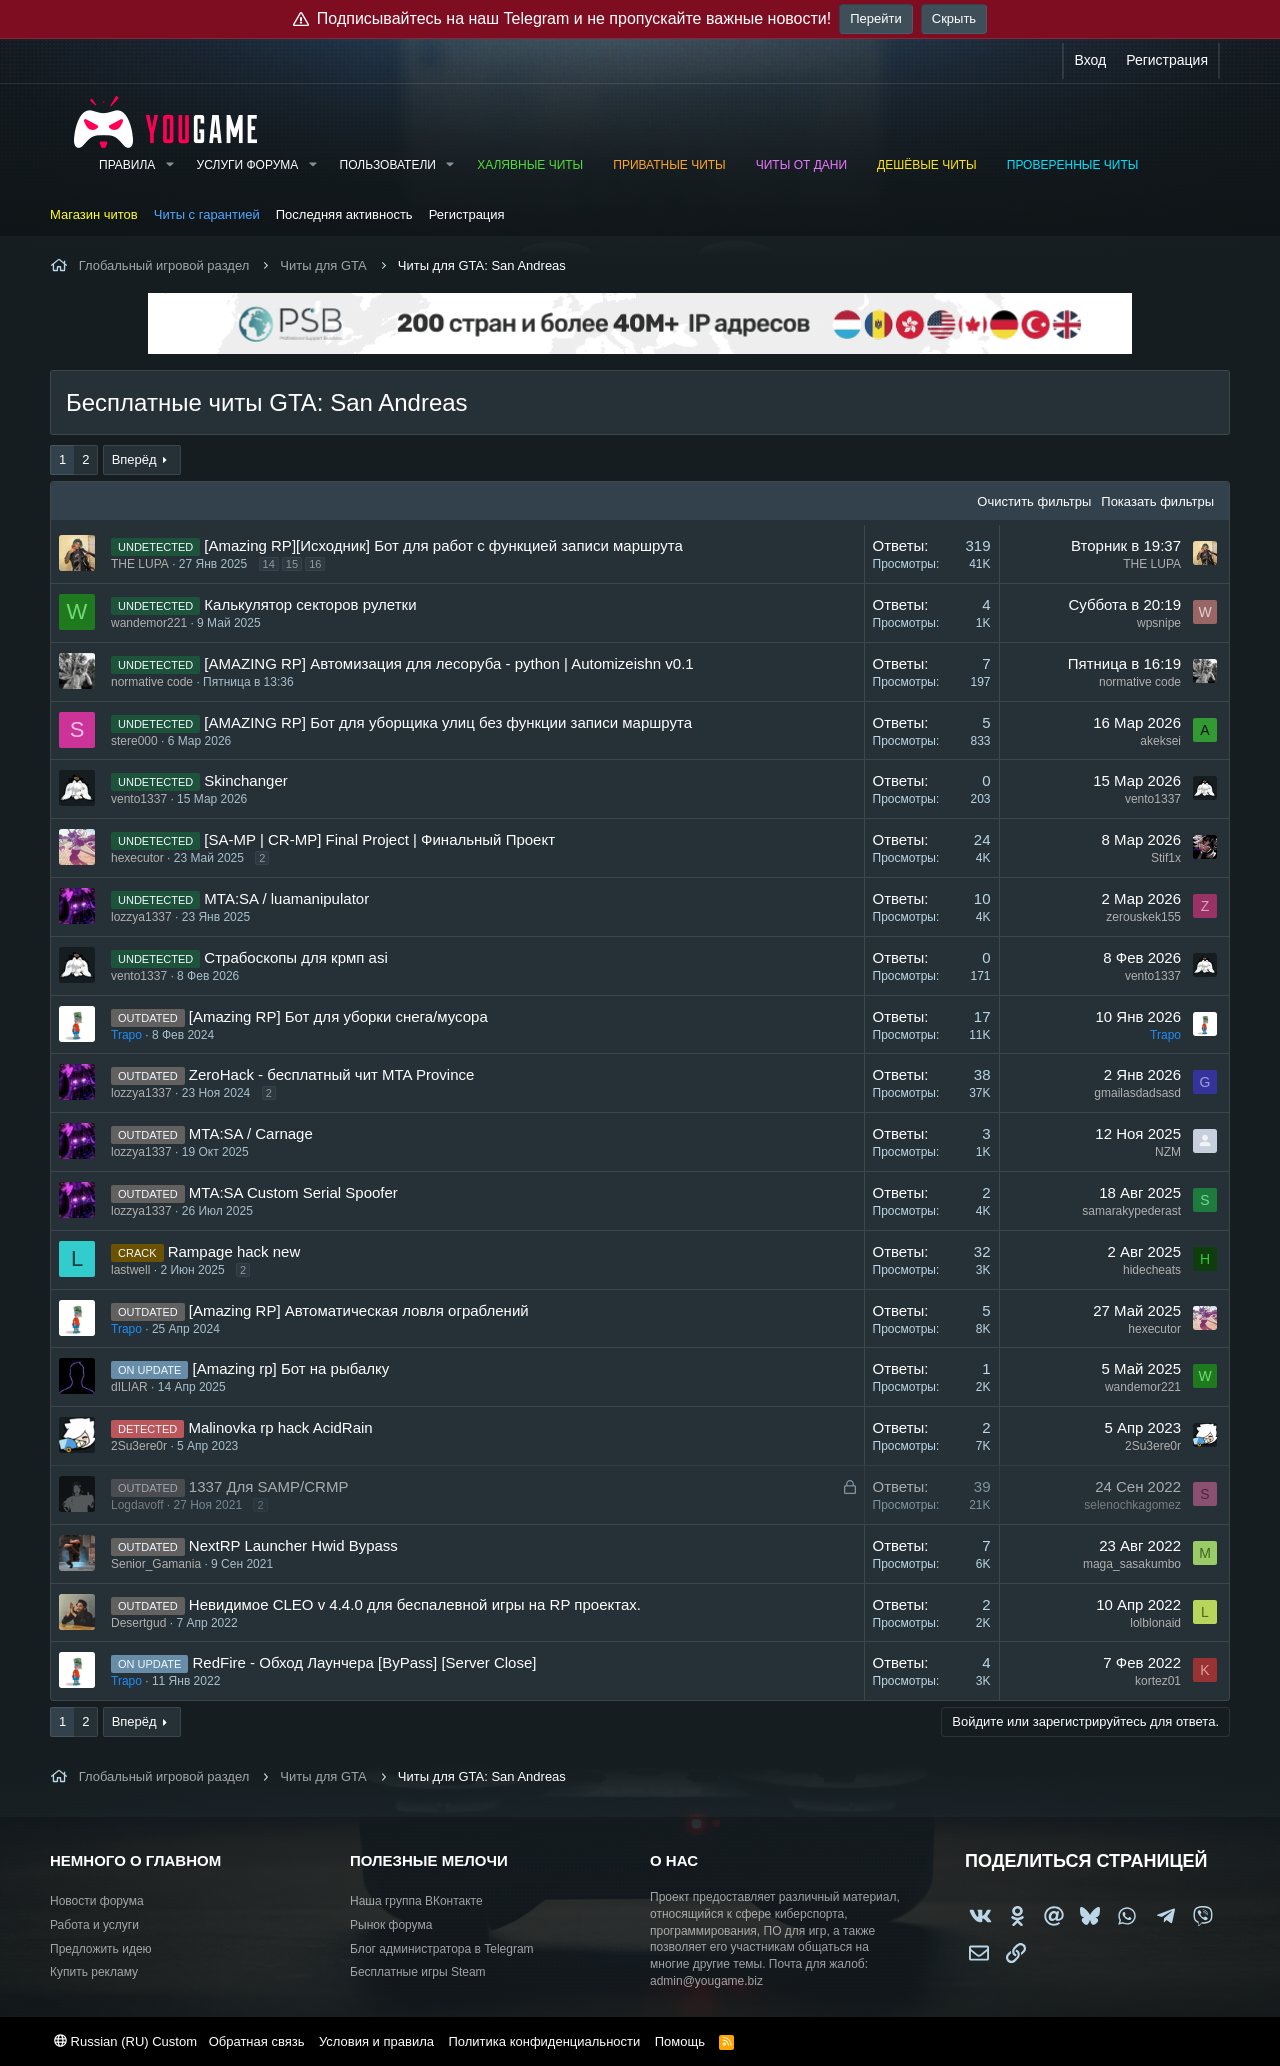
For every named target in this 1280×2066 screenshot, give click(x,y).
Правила (127, 165)
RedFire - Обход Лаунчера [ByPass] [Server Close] (365, 1662)
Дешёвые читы (927, 165)
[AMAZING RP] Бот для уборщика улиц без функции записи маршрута (448, 722)
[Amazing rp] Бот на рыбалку (291, 1368)
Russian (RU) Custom (125, 2041)
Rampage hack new (234, 1251)
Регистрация (467, 214)
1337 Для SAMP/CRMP (269, 1486)
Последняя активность (344, 214)
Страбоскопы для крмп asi (295, 957)
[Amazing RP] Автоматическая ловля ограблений (359, 1310)
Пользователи (388, 165)
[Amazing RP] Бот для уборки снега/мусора (338, 1016)
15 (292, 564)
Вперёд (134, 459)
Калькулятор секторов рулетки (310, 604)
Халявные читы (530, 165)
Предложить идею (101, 1949)
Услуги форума (248, 165)
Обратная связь (257, 2041)
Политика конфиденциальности (544, 2041)
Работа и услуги (94, 1925)
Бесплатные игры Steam (418, 1972)
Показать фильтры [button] (1157, 501)
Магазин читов (94, 214)
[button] (169, 165)
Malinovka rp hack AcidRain (280, 1427)
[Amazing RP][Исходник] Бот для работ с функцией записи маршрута (443, 545)
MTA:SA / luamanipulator (286, 898)
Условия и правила (376, 2041)
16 (315, 564)
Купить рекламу (94, 1972)
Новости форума (97, 1901)
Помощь (680, 2041)
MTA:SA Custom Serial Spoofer (293, 1192)
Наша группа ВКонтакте (416, 1901)
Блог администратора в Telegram (442, 1949)
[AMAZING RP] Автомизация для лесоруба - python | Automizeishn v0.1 (448, 663)
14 (269, 564)
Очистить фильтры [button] (1034, 501)
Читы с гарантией (207, 214)
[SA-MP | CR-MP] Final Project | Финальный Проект (379, 839)
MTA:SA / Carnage (251, 1133)
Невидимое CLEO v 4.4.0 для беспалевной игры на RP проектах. (415, 1604)
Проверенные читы (1073, 165)
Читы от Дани (801, 165)
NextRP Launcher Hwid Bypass (293, 1545)
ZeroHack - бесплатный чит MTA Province (331, 1074)
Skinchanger (245, 780)
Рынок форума (391, 1925)
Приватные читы (669, 165)
